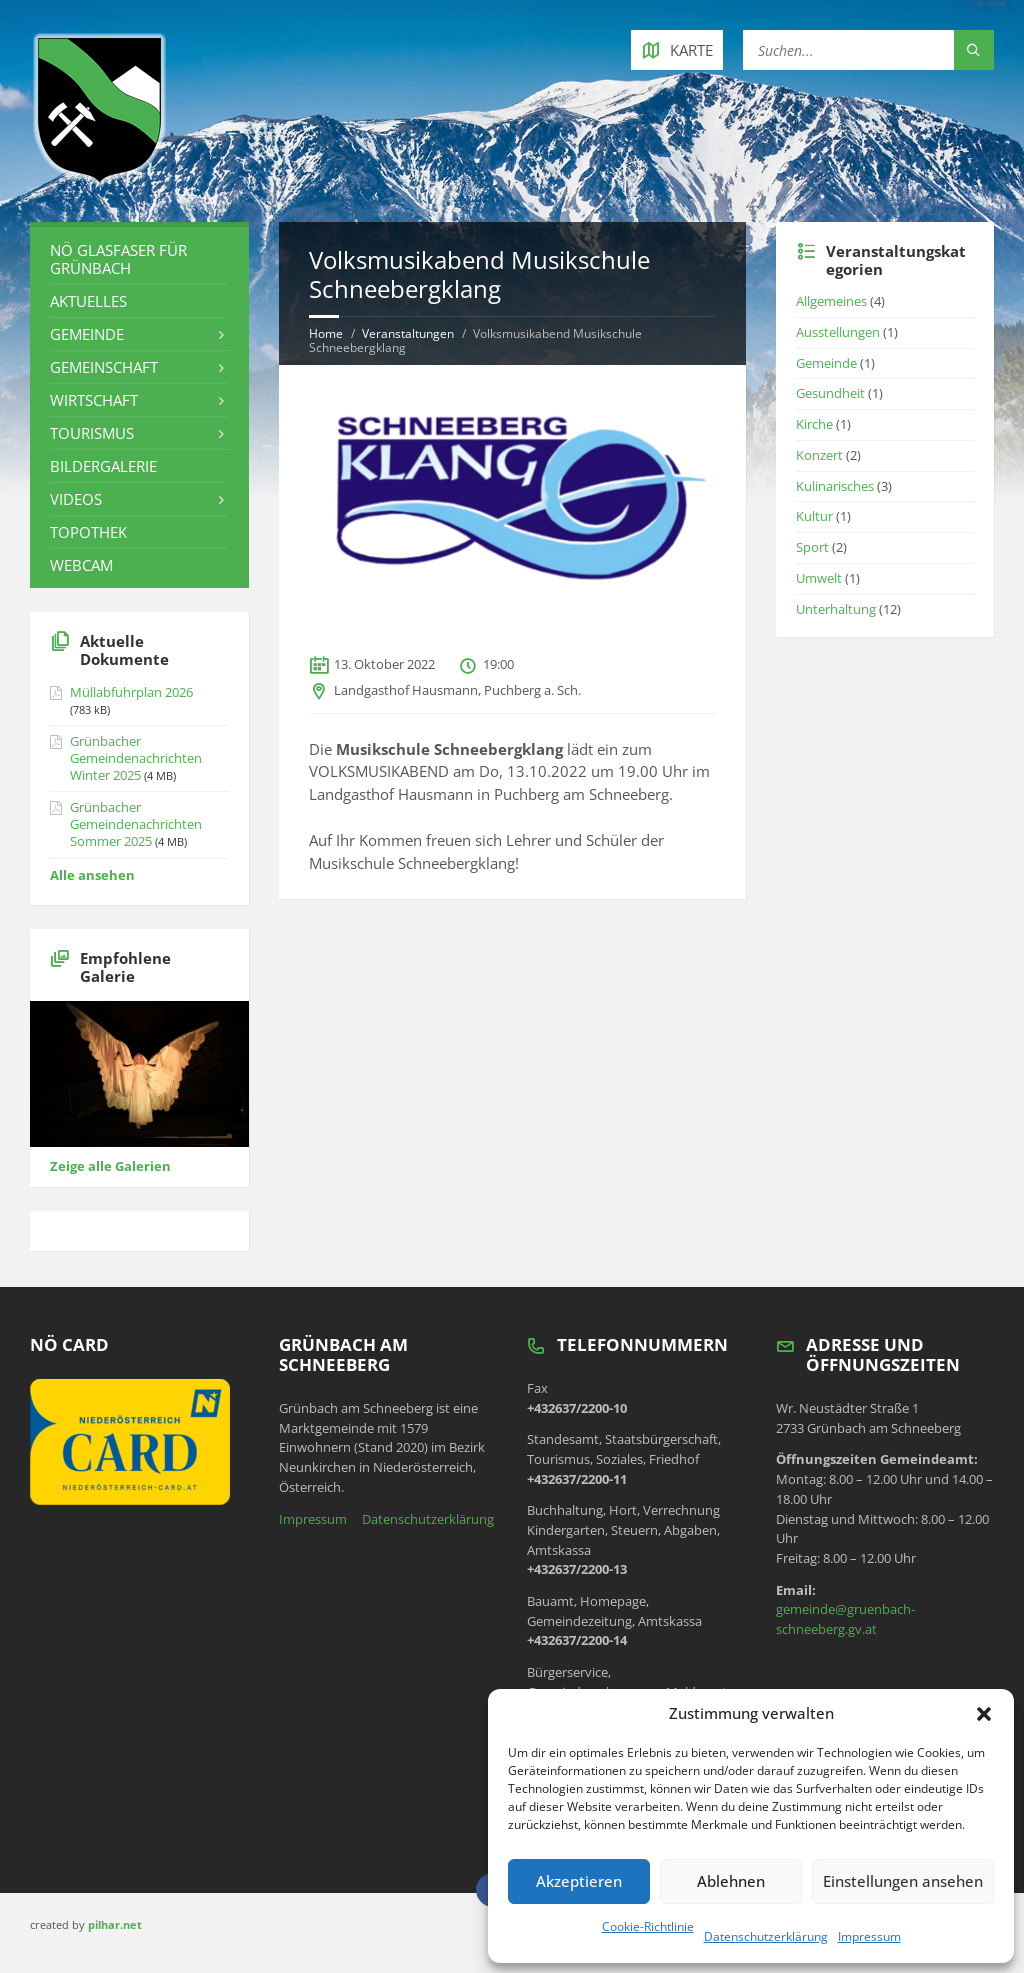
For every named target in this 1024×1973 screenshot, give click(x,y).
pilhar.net (115, 1924)
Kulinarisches (835, 486)
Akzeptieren (579, 1881)
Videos (76, 499)
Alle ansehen (92, 875)
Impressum (869, 1936)
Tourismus (92, 433)
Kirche (814, 424)
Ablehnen (731, 1881)
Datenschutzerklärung (766, 1936)
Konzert (819, 455)
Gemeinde (87, 334)
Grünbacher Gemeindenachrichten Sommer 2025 (136, 824)
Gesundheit (830, 393)
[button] (984, 1714)
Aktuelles (88, 301)
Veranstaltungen (408, 333)
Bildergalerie (103, 466)
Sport (812, 547)
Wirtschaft (94, 400)
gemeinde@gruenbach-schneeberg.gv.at (845, 1619)
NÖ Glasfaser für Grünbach (118, 259)
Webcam (81, 565)
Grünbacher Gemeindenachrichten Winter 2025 (136, 758)
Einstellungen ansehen (903, 1881)
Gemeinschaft (104, 367)
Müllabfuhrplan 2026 (131, 692)
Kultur (814, 516)
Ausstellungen (838, 332)
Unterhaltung (836, 609)
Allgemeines (831, 301)
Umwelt (819, 578)
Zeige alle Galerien (110, 1166)
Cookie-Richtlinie (648, 1926)
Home (326, 333)
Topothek (88, 532)
